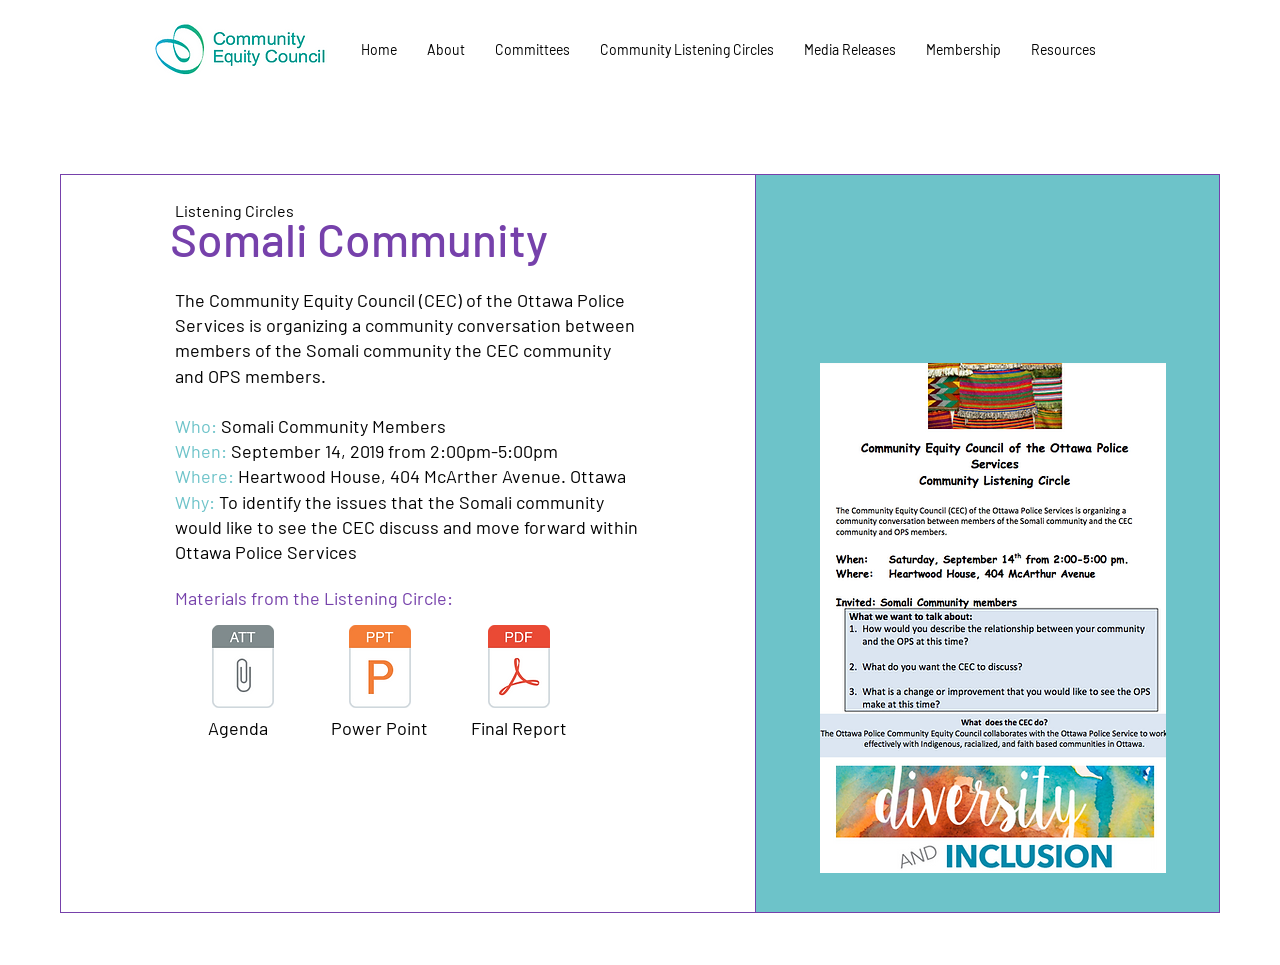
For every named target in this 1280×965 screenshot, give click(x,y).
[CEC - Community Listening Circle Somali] (243, 669)
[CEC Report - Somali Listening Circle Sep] (519, 669)
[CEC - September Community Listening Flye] (380, 669)
